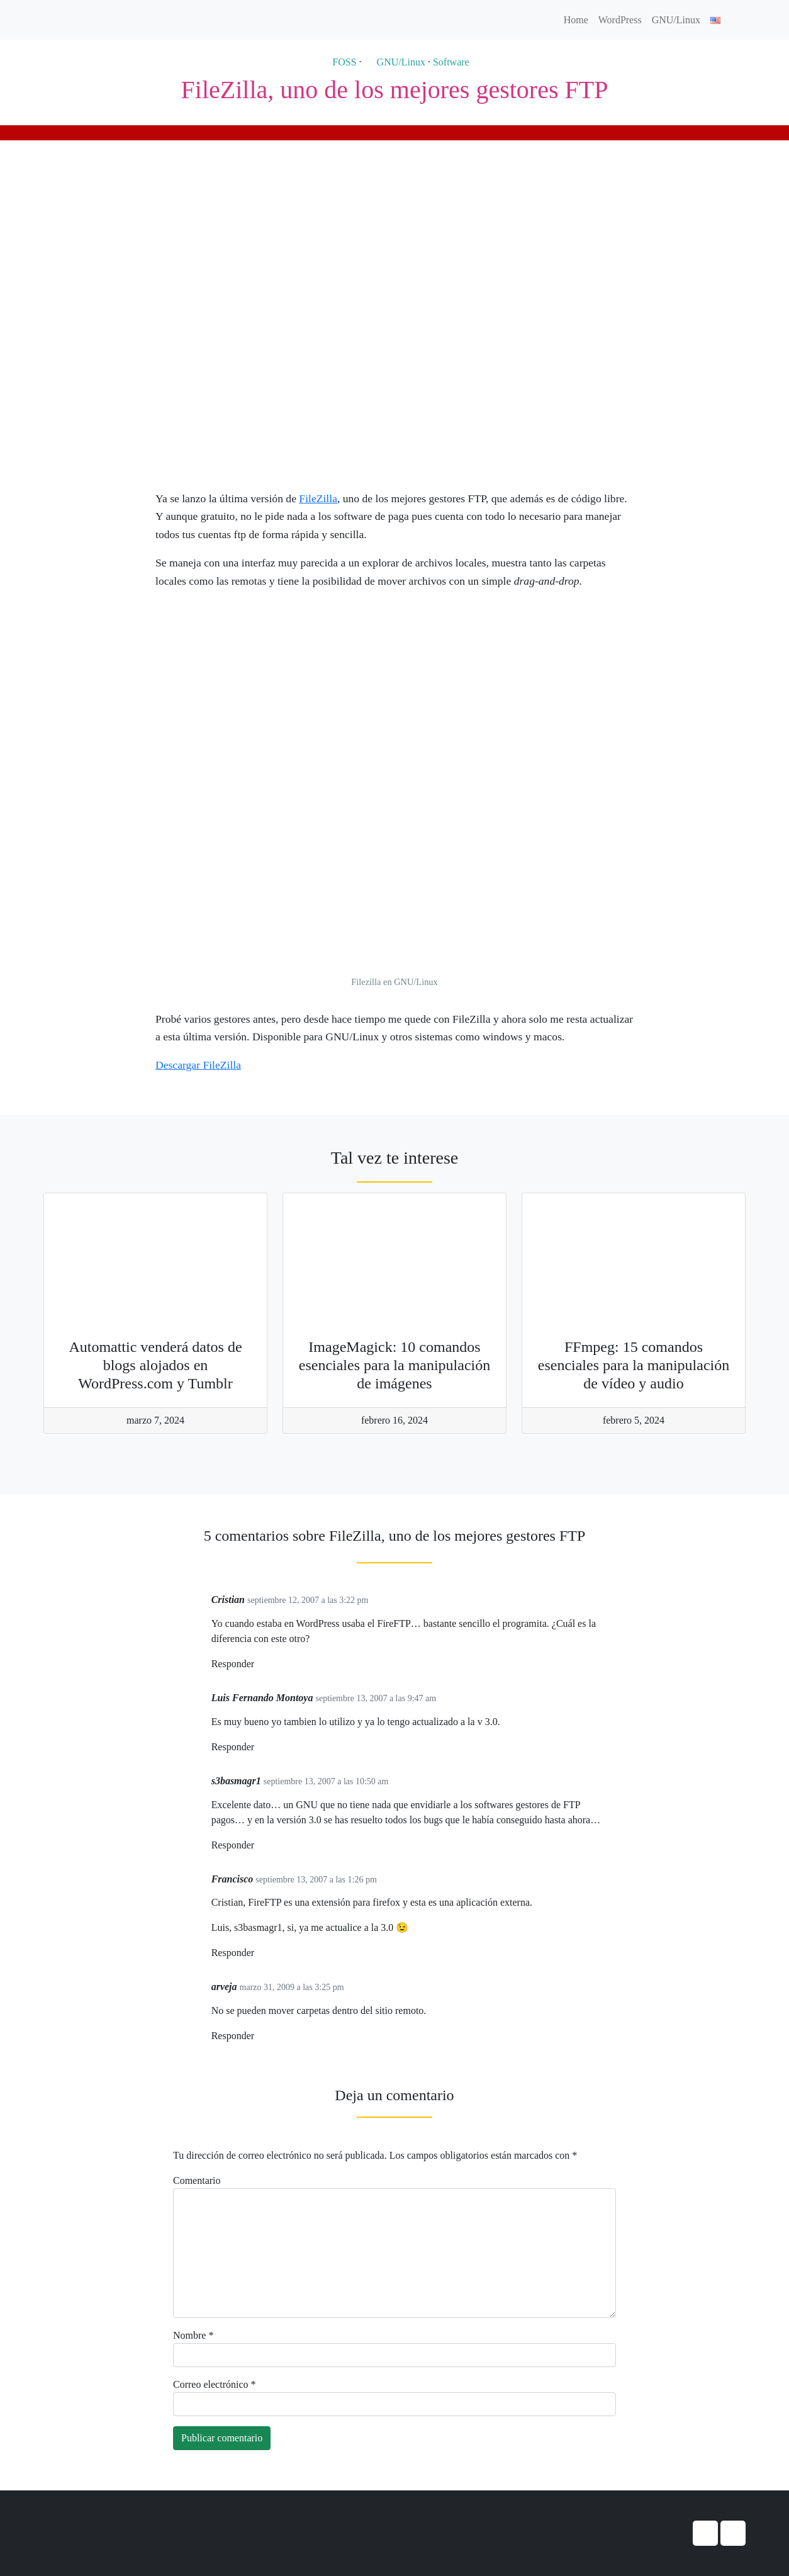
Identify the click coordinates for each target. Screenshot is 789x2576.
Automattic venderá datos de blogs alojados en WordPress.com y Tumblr (155, 1365)
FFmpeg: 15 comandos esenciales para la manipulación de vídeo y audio (634, 1365)
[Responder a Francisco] (258, 1953)
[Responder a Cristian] (258, 1664)
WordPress (620, 19)
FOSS (338, 62)
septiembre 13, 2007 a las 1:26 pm (315, 1879)
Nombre (193, 2335)
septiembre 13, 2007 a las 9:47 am (375, 1698)
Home (576, 19)
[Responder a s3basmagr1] (258, 1845)
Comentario (197, 2180)
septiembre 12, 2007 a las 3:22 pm (307, 1600)
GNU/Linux (676, 19)
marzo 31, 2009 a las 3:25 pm (292, 1987)
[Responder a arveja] (258, 2036)
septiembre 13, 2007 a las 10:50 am (326, 1781)
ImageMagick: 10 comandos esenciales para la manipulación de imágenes (395, 1365)
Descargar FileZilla (198, 1065)
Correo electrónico (214, 2384)
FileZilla (318, 498)
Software (451, 62)
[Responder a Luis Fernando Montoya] (258, 1747)
